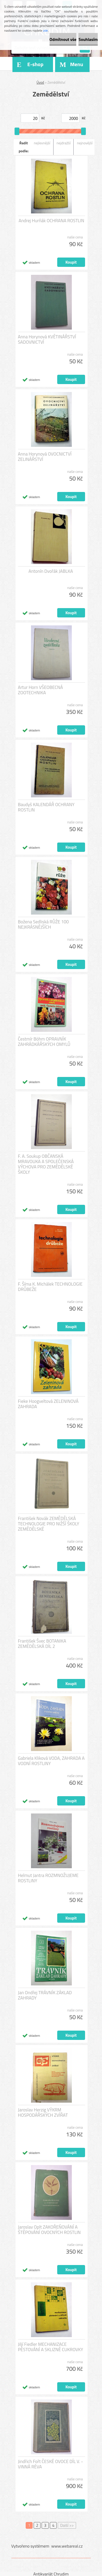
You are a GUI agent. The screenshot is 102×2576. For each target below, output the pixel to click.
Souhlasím (88, 39)
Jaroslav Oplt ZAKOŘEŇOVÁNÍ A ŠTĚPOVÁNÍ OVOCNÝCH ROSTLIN (49, 2229)
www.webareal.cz (67, 2546)
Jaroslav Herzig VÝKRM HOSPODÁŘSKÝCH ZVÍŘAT (43, 2112)
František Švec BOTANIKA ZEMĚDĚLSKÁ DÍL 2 (42, 1643)
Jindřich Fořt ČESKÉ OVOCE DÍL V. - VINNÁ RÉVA (50, 2464)
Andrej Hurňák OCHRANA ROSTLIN (51, 220)
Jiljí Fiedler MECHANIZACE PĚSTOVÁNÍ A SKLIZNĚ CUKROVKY (50, 2347)
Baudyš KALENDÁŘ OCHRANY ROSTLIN (46, 807)
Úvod (40, 82)
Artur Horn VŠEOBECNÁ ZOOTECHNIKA (40, 690)
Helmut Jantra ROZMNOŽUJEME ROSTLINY (48, 1878)
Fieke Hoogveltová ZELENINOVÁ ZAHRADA (48, 1404)
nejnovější (84, 143)
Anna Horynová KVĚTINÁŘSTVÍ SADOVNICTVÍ (47, 339)
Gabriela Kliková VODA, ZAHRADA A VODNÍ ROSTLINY (51, 1761)
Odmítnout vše (63, 39)
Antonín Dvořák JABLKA (51, 571)
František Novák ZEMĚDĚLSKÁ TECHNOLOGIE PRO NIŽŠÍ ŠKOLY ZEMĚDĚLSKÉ (48, 1524)
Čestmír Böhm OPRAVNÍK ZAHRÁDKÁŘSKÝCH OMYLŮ (44, 1041)
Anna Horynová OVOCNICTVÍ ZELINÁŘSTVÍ (45, 456)
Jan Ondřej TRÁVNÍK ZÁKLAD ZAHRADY (45, 1995)
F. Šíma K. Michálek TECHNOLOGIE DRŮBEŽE (50, 1286)
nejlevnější (42, 143)
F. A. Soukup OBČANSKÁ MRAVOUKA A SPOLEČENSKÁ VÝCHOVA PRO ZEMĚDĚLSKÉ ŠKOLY (46, 1164)
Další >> (67, 2525)
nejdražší (64, 143)
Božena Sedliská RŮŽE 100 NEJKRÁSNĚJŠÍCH (43, 924)
